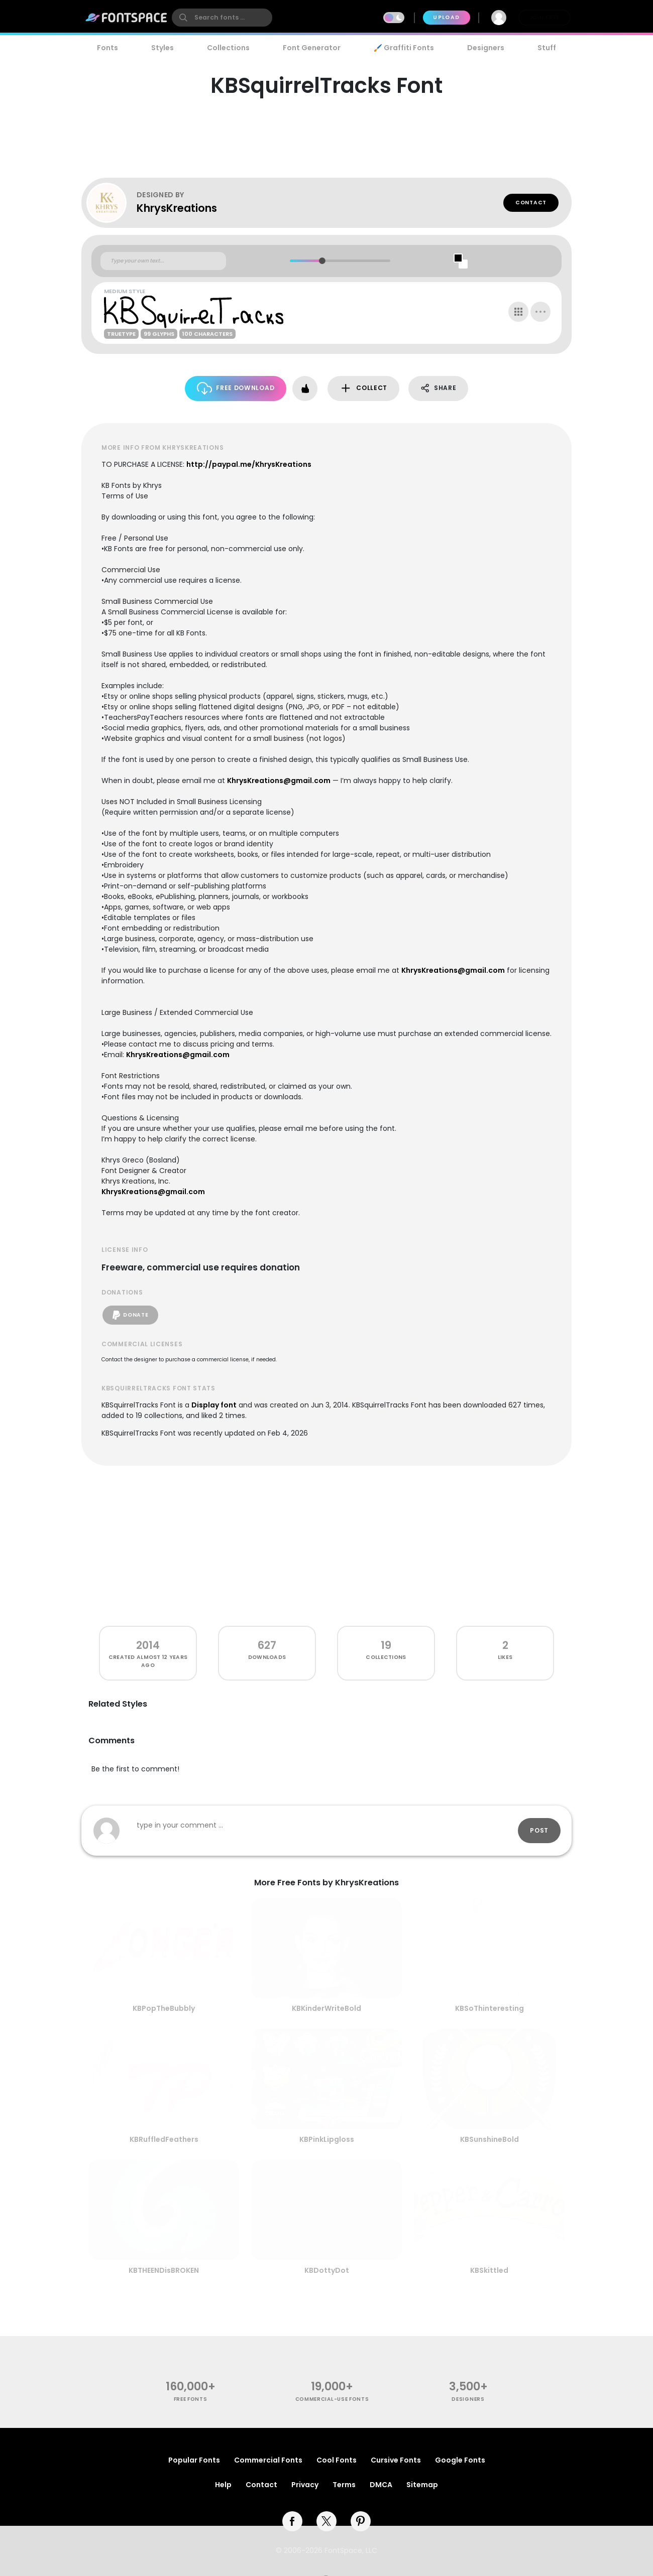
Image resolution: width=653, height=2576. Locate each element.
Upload (446, 17)
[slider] (321, 260)
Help (223, 2485)
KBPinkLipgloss (326, 2139)
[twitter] (326, 2521)
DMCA (381, 2485)
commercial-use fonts (332, 2399)
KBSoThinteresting (489, 2008)
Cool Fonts (336, 2460)
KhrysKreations (177, 208)
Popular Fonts (194, 2460)
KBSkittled (489, 2270)
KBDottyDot (326, 2270)
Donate (130, 1315)
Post (539, 1830)
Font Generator (312, 48)
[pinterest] (361, 2521)
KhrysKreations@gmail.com (279, 781)
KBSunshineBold (489, 2139)
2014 (148, 1645)
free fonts (190, 2399)
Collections (228, 48)
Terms (344, 2485)
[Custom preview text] (163, 261)
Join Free (544, 17)
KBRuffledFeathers (164, 2139)
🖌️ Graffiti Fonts (404, 48)
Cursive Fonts (396, 2460)
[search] (222, 18)
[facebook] (292, 2521)
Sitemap (422, 2485)
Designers (485, 48)
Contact (531, 202)
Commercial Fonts (268, 2460)
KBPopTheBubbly (164, 2008)
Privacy (304, 2485)
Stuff (546, 48)
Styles (162, 48)
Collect (363, 388)
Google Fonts (460, 2460)
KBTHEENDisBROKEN (164, 2270)
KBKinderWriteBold (326, 2008)
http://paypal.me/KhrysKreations (248, 464)
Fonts (107, 48)
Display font (214, 1405)
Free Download (236, 388)
